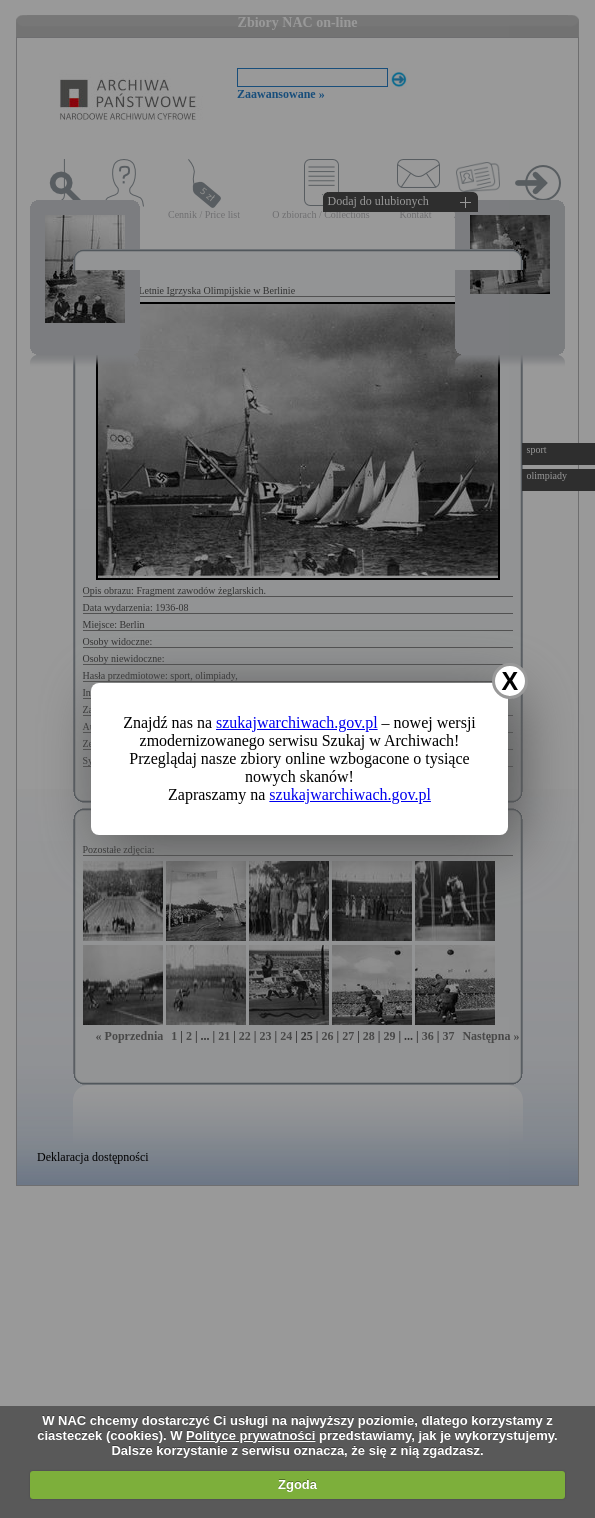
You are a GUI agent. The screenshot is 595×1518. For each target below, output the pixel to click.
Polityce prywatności (250, 1435)
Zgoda (297, 1484)
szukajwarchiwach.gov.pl (297, 722)
